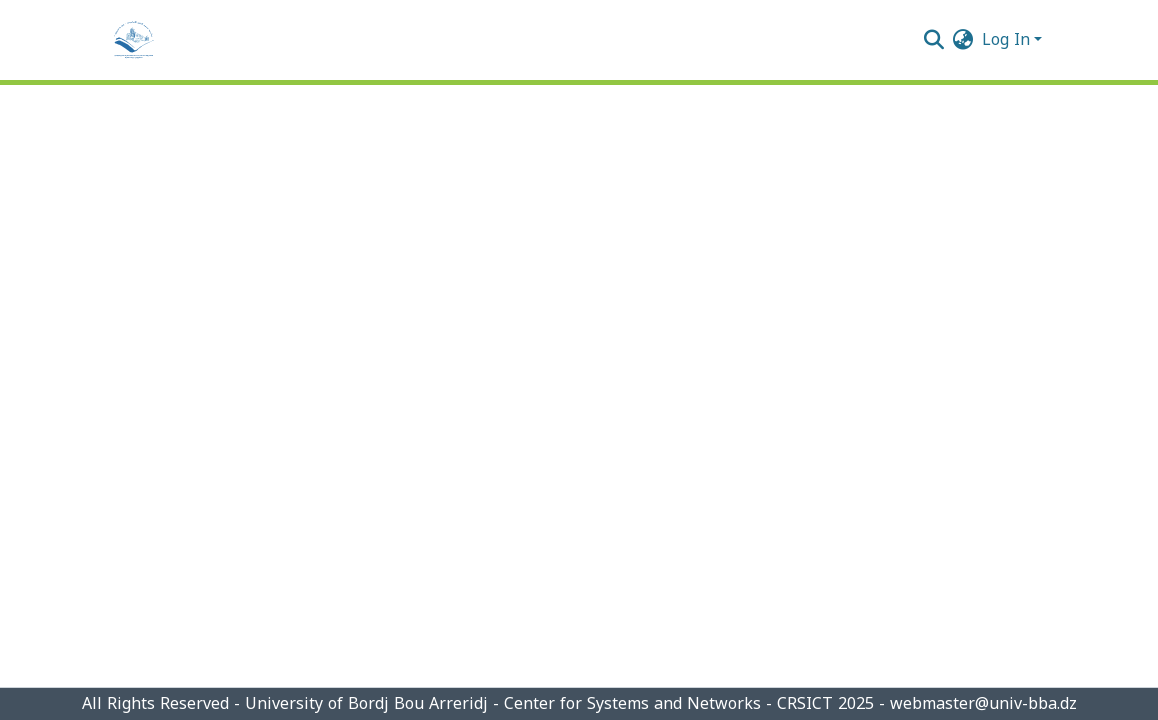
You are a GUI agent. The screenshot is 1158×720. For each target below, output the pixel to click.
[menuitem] (963, 40)
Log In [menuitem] (1006, 39)
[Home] (134, 40)
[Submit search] (934, 40)
